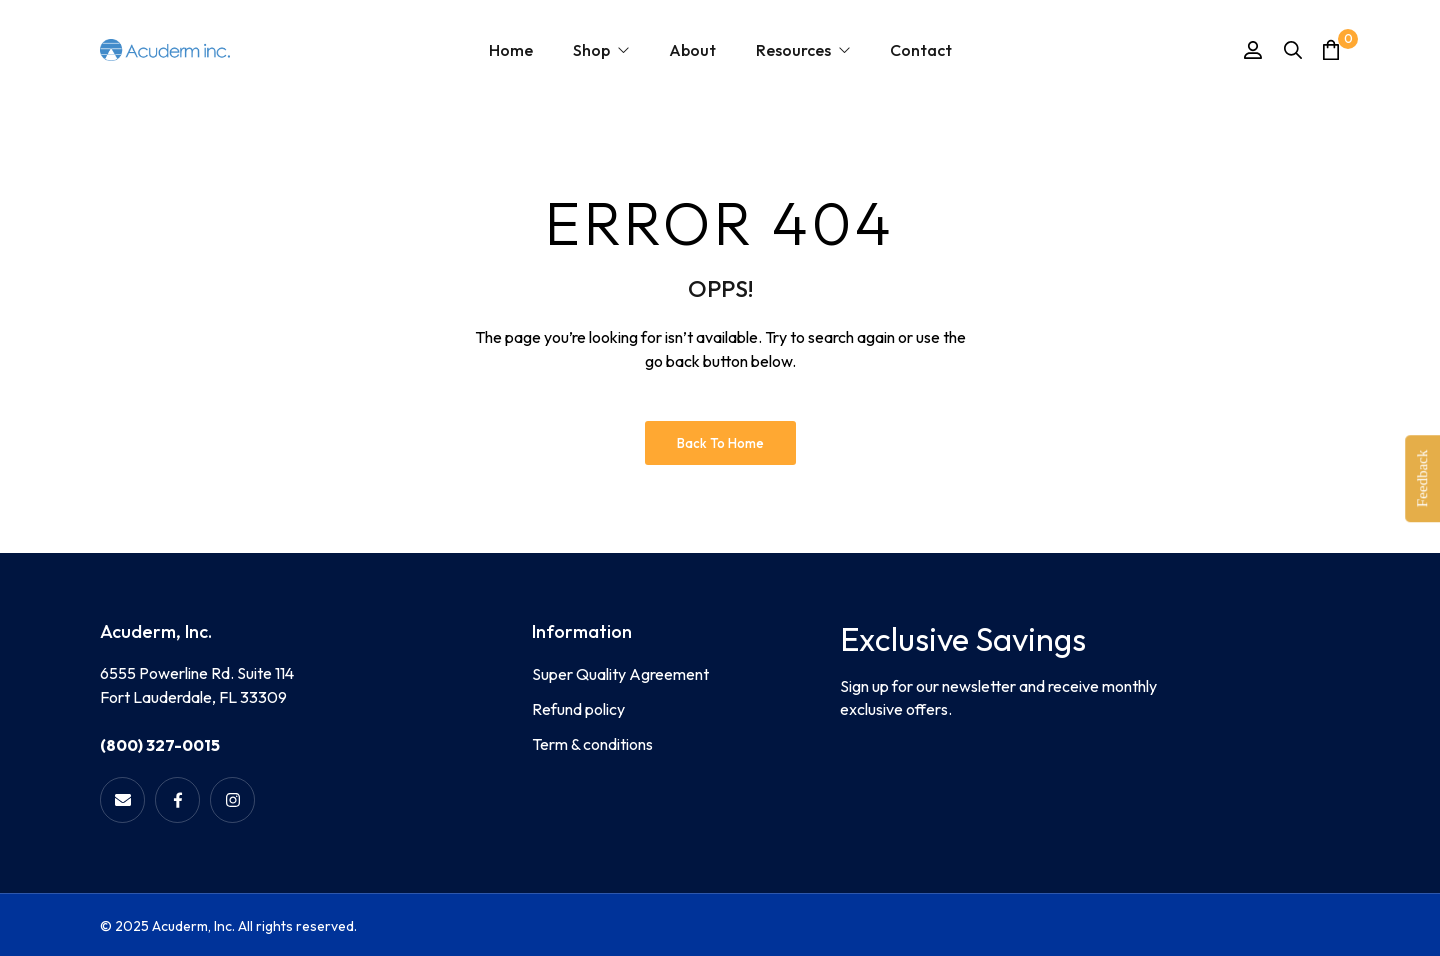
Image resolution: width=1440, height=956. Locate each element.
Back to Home (720, 443)
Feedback (1422, 477)
